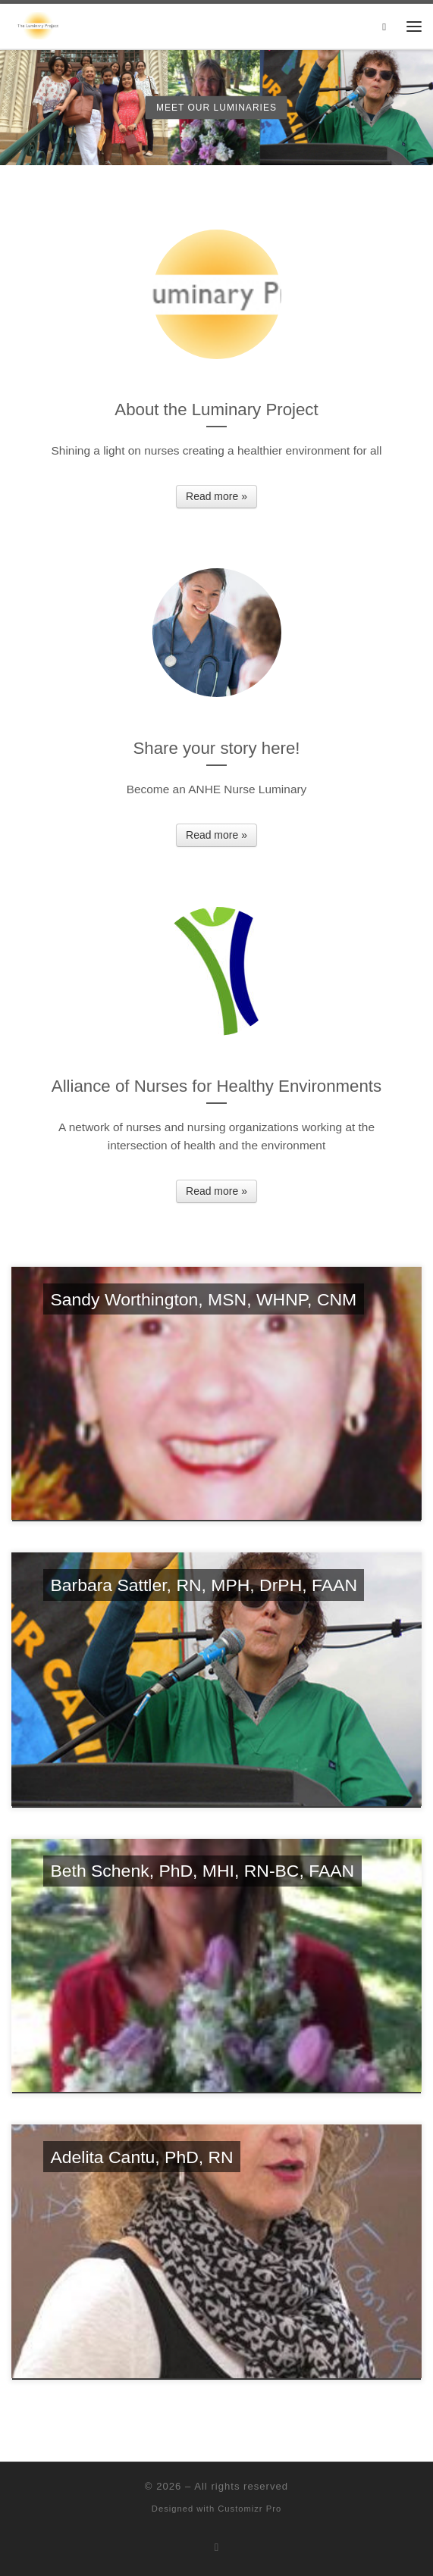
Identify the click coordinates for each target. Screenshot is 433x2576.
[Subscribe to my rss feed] (216, 2547)
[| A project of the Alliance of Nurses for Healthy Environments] (37, 25)
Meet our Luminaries (216, 107)
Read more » (216, 496)
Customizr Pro (249, 2508)
